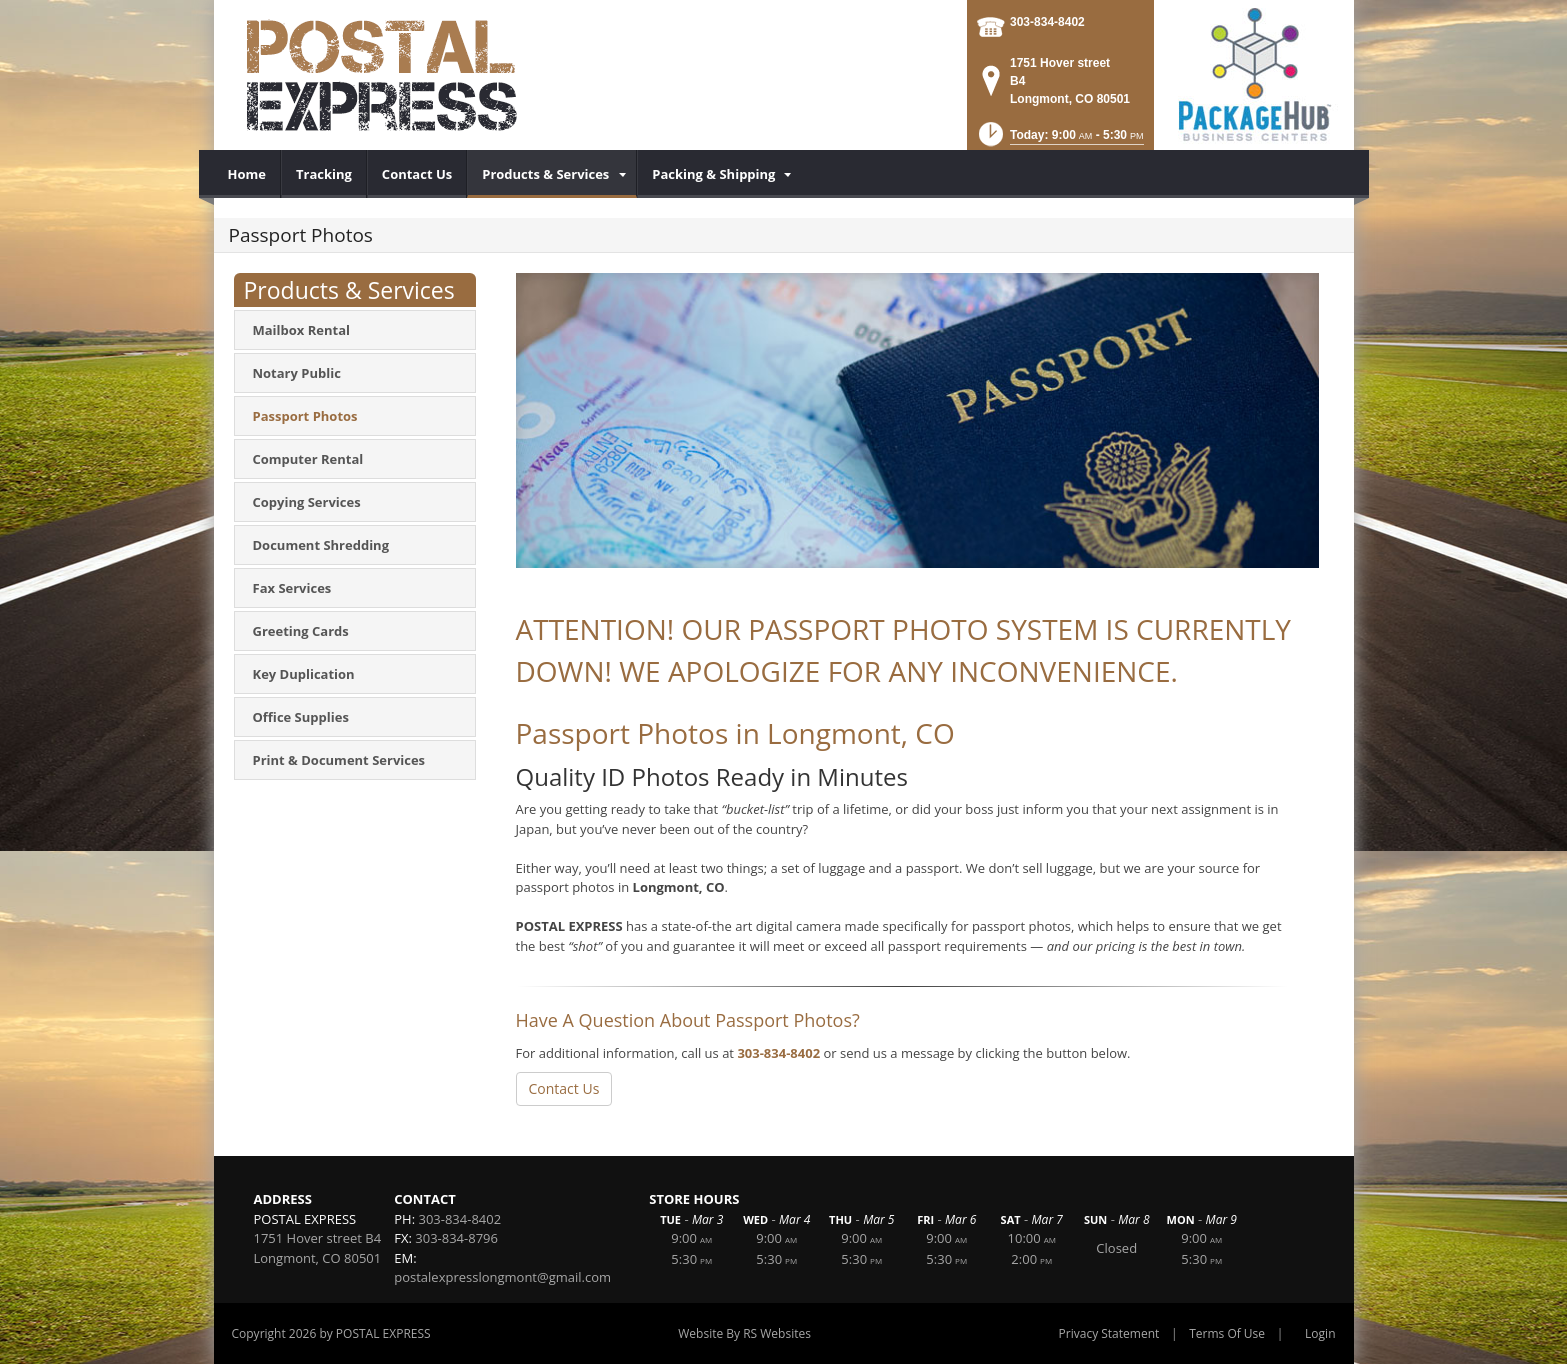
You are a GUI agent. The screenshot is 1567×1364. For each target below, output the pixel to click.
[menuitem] (247, 174)
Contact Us (564, 1088)
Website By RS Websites (744, 1333)
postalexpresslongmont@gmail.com (502, 1277)
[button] (1059, 140)
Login (1320, 1333)
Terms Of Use (1227, 1333)
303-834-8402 (1047, 22)
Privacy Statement (1109, 1333)
